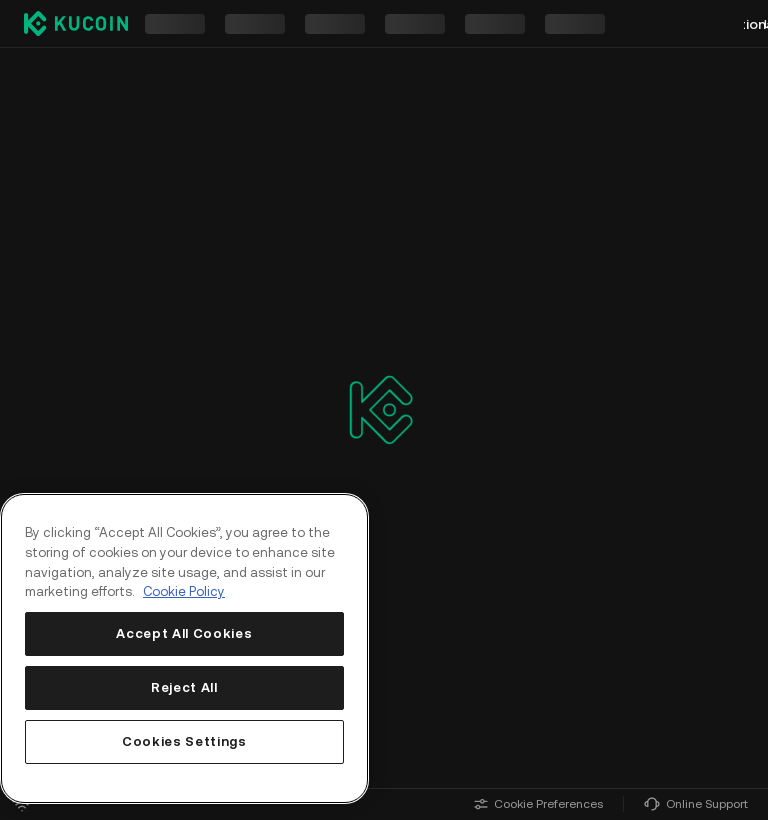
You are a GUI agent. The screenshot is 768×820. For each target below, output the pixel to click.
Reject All (184, 687)
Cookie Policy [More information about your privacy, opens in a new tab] (184, 591)
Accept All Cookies (184, 633)
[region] (184, 648)
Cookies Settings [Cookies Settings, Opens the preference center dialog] (184, 741)
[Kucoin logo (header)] (76, 23)
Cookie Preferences (538, 804)
